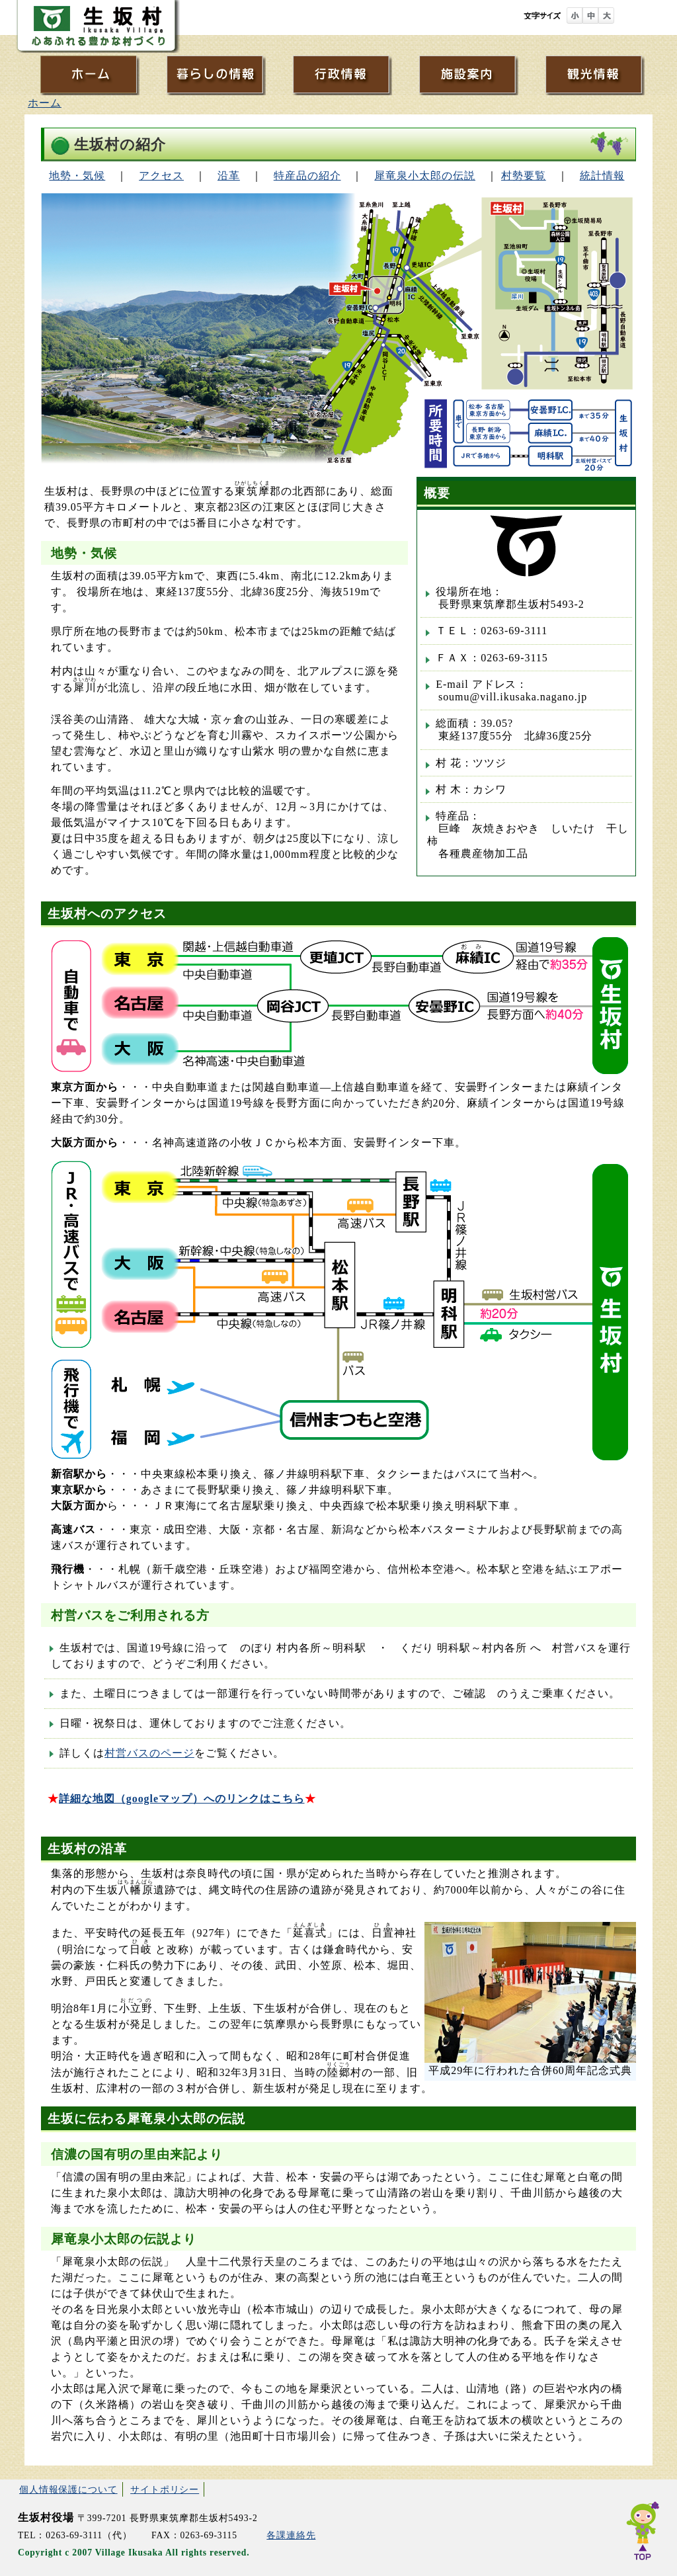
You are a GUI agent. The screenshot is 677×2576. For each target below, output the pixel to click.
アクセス (161, 175)
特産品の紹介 (307, 175)
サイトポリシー (164, 2489)
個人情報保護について (68, 2489)
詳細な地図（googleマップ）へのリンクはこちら (182, 1798)
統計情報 (602, 175)
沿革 (229, 175)
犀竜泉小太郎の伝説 (424, 175)
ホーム (44, 102)
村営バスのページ (149, 1753)
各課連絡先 (290, 2535)
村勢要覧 (523, 175)
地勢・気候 (77, 175)
